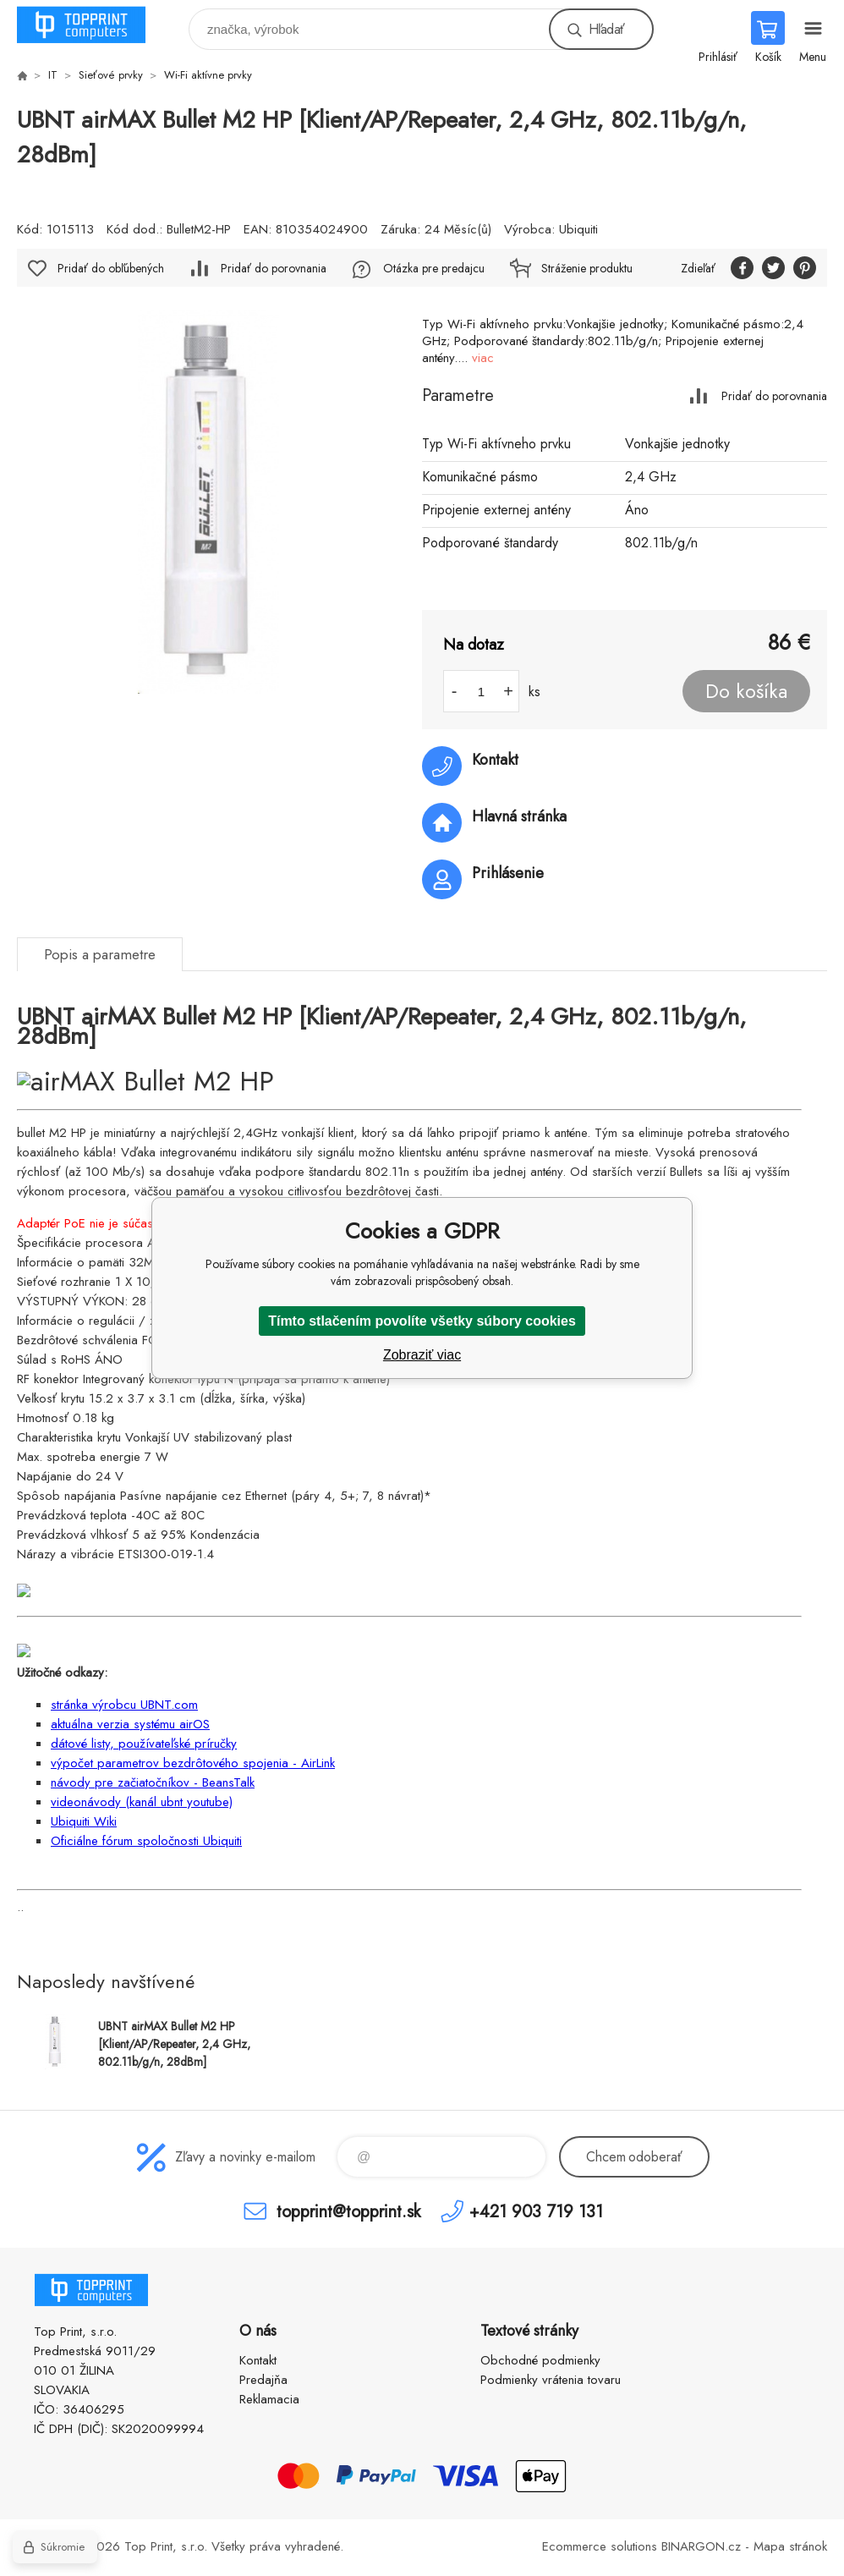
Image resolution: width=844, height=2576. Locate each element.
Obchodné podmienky (540, 2360)
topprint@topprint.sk (348, 2211)
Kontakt (258, 2360)
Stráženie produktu (587, 268)
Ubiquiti (578, 229)
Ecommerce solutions (599, 2546)
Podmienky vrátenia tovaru (550, 2379)
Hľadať (606, 29)
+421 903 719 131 (536, 2211)
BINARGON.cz (701, 2546)
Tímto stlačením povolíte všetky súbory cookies (422, 1321)
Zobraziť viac (422, 1355)
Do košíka (746, 691)
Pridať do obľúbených (111, 268)
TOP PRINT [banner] (92, 25)
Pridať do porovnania (774, 395)
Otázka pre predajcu (434, 268)
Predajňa (263, 2379)
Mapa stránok (790, 2546)
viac (483, 358)
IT (53, 75)
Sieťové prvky (111, 75)
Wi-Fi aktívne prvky (208, 75)
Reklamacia (269, 2399)
